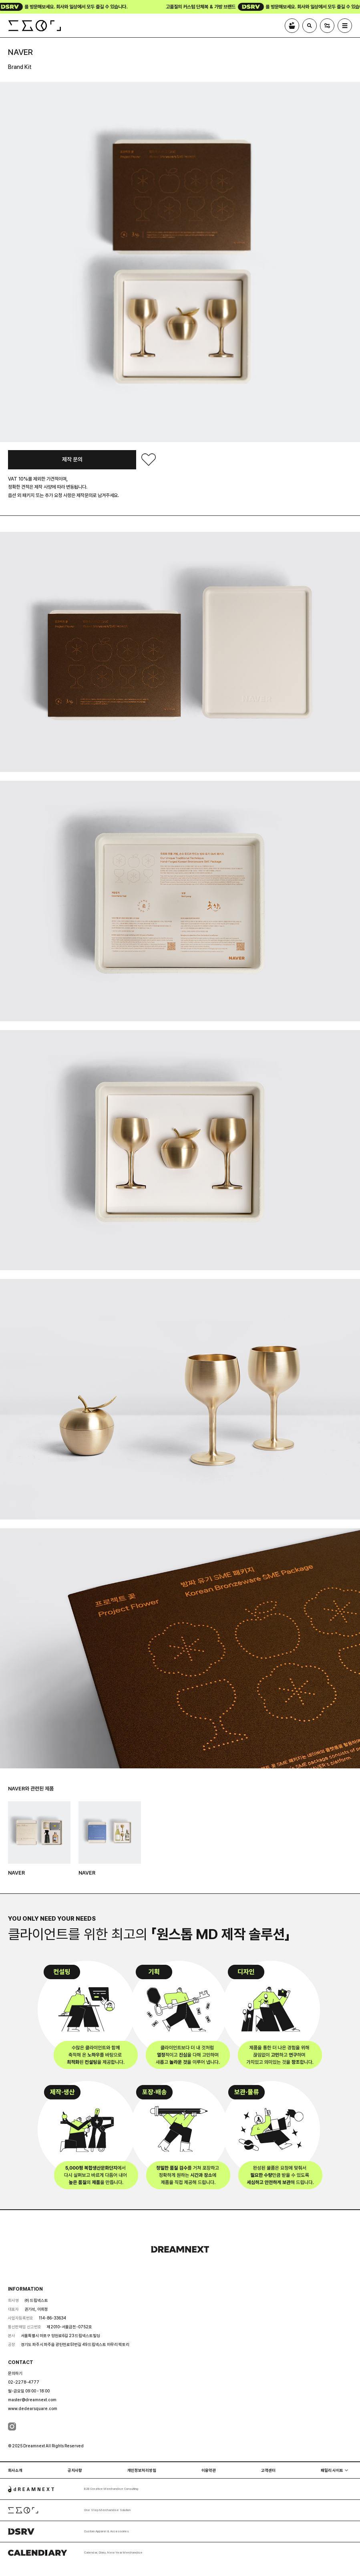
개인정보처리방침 (141, 2470)
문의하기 (15, 2373)
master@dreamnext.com (32, 2400)
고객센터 (268, 2470)
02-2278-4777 (23, 2382)
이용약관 (208, 2470)
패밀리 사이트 (332, 2470)
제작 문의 (72, 459)
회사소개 (15, 2470)
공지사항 (75, 2470)
